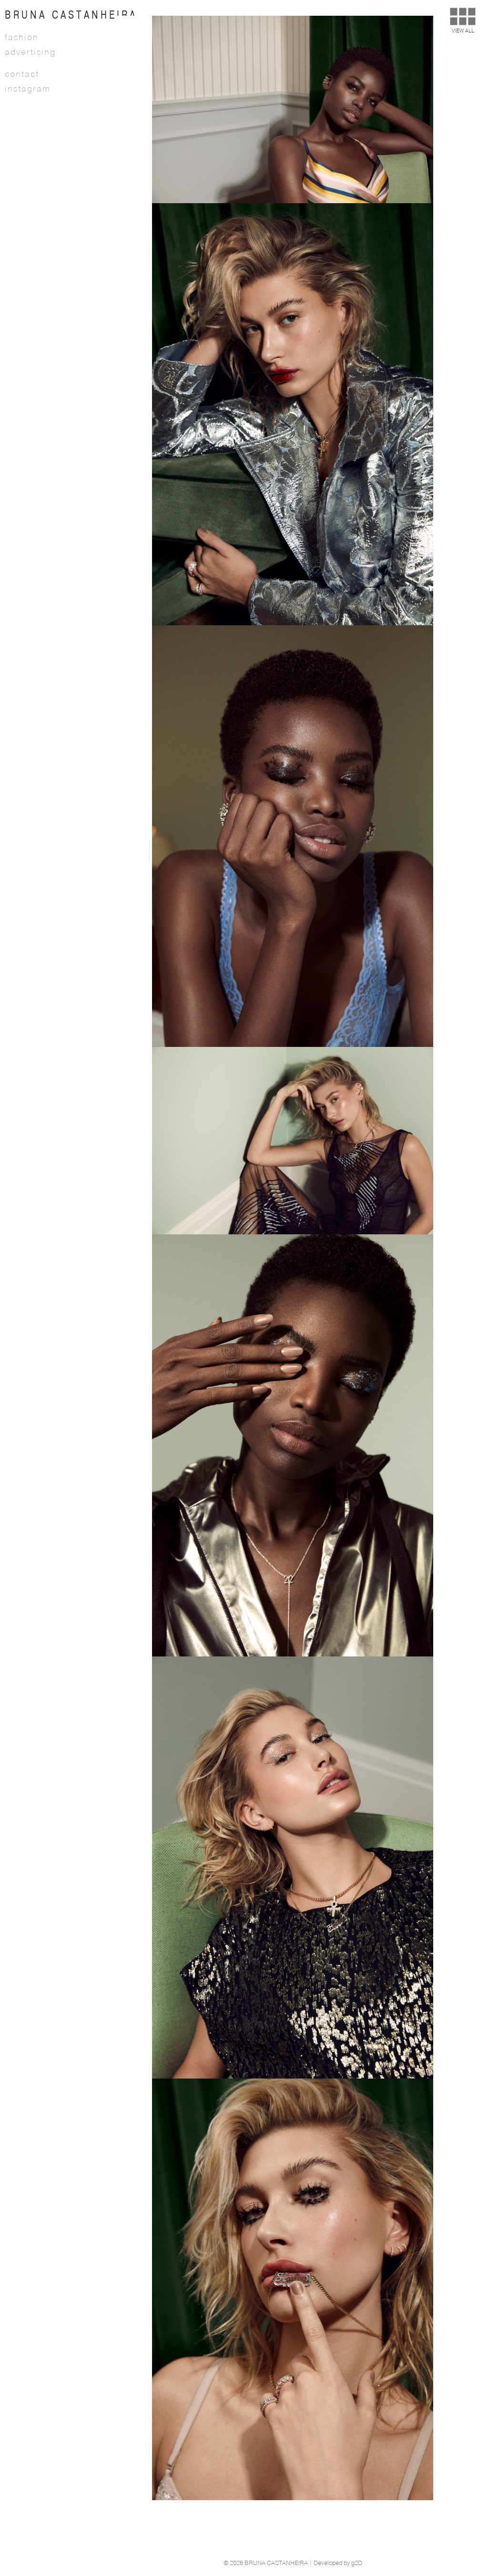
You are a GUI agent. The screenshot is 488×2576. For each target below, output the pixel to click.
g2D (356, 2563)
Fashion (22, 37)
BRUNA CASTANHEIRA (71, 15)
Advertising (30, 52)
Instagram (28, 89)
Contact (22, 74)
